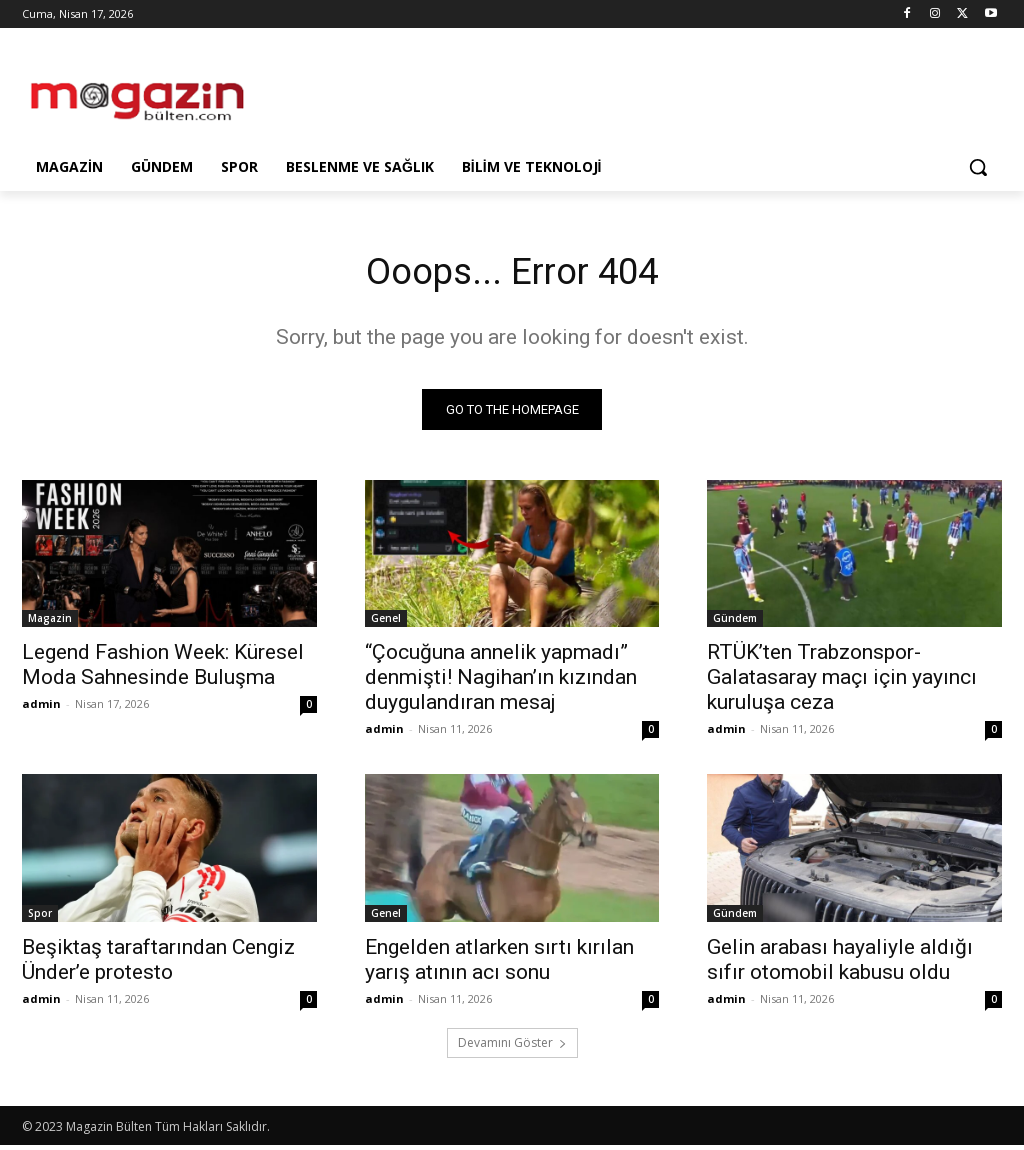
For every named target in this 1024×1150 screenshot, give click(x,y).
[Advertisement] (491, 92)
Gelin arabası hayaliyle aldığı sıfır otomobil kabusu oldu (840, 964)
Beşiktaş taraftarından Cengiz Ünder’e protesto (158, 964)
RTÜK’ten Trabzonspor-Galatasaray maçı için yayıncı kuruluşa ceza (842, 682)
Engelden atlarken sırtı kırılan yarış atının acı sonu (499, 964)
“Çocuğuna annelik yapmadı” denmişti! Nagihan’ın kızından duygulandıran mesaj (501, 682)
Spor (40, 918)
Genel (386, 623)
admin (41, 708)
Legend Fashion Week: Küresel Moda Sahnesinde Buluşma (163, 669)
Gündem (735, 623)
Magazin (50, 623)
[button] (978, 167)
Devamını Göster (512, 1047)
